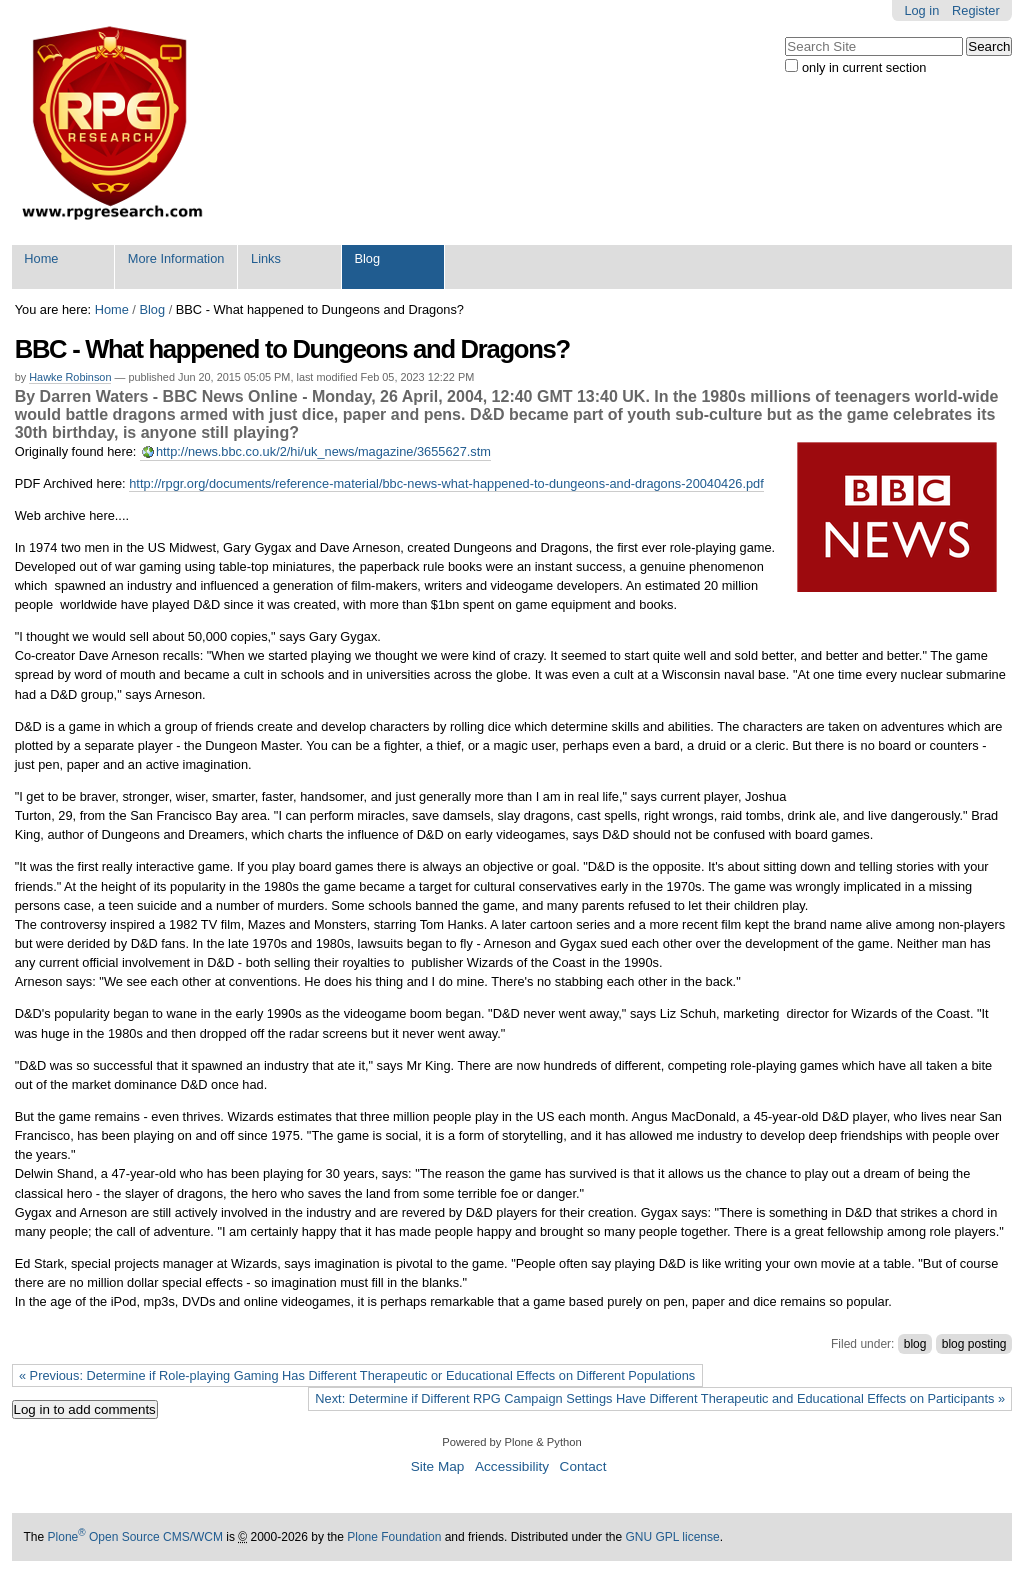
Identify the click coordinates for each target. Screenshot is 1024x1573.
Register (976, 10)
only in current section (864, 67)
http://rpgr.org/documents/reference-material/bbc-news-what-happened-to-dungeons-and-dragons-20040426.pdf (446, 483)
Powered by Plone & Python (511, 1442)
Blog (367, 258)
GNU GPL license (672, 1537)
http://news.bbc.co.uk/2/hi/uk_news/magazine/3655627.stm (323, 451)
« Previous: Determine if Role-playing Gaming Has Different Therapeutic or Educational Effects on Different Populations (357, 1375)
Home (41, 258)
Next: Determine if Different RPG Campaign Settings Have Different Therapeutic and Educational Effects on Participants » (660, 1398)
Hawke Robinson (70, 377)
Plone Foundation (394, 1537)
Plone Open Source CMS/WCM (135, 1537)
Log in (921, 10)
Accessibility (512, 1466)
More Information (176, 258)
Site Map (438, 1466)
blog (915, 1344)
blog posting (974, 1344)
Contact (583, 1466)
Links (266, 258)
